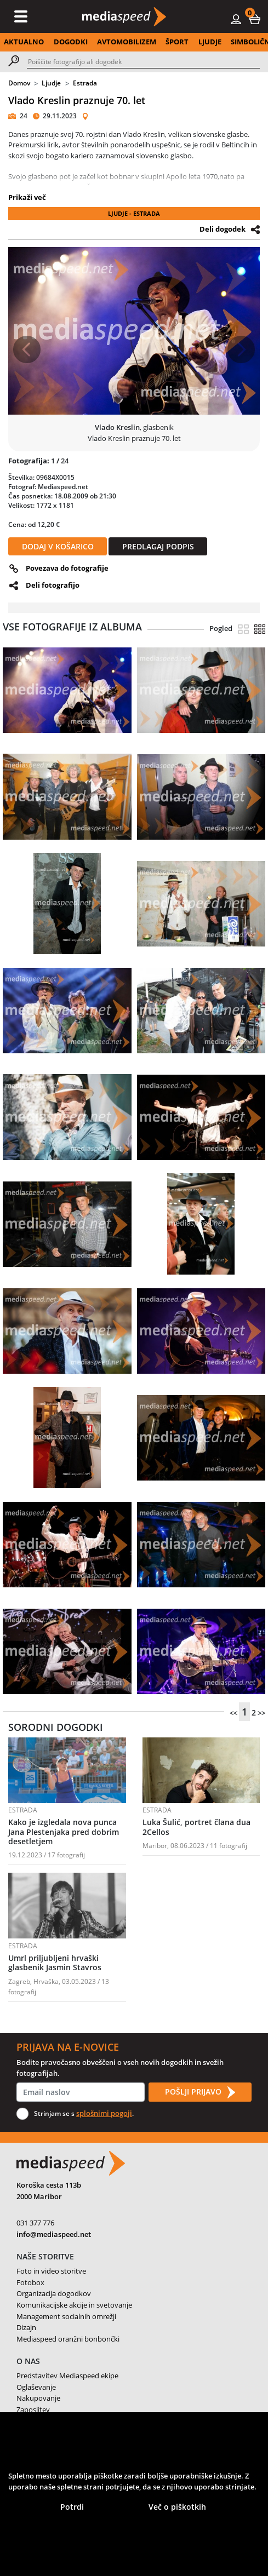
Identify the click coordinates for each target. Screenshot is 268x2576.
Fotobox (30, 2282)
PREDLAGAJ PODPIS (158, 546)
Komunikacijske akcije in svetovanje (74, 2305)
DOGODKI (71, 42)
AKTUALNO (24, 42)
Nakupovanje (38, 2398)
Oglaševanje (36, 2387)
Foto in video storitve (51, 2271)
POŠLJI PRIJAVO (200, 2092)
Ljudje (51, 83)
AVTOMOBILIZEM (126, 42)
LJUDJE (209, 42)
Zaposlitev (33, 2409)
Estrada (85, 83)
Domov (19, 83)
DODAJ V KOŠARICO (58, 546)
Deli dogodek (222, 229)
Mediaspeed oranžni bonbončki (67, 2339)
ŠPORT (177, 42)
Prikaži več (27, 197)
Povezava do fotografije (67, 568)
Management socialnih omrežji (66, 2316)
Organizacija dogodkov (53, 2293)
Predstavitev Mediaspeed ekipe (67, 2375)
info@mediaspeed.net (53, 2234)
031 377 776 (35, 2223)
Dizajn (26, 2327)
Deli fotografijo (52, 585)
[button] (254, 18)
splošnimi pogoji (104, 2113)
